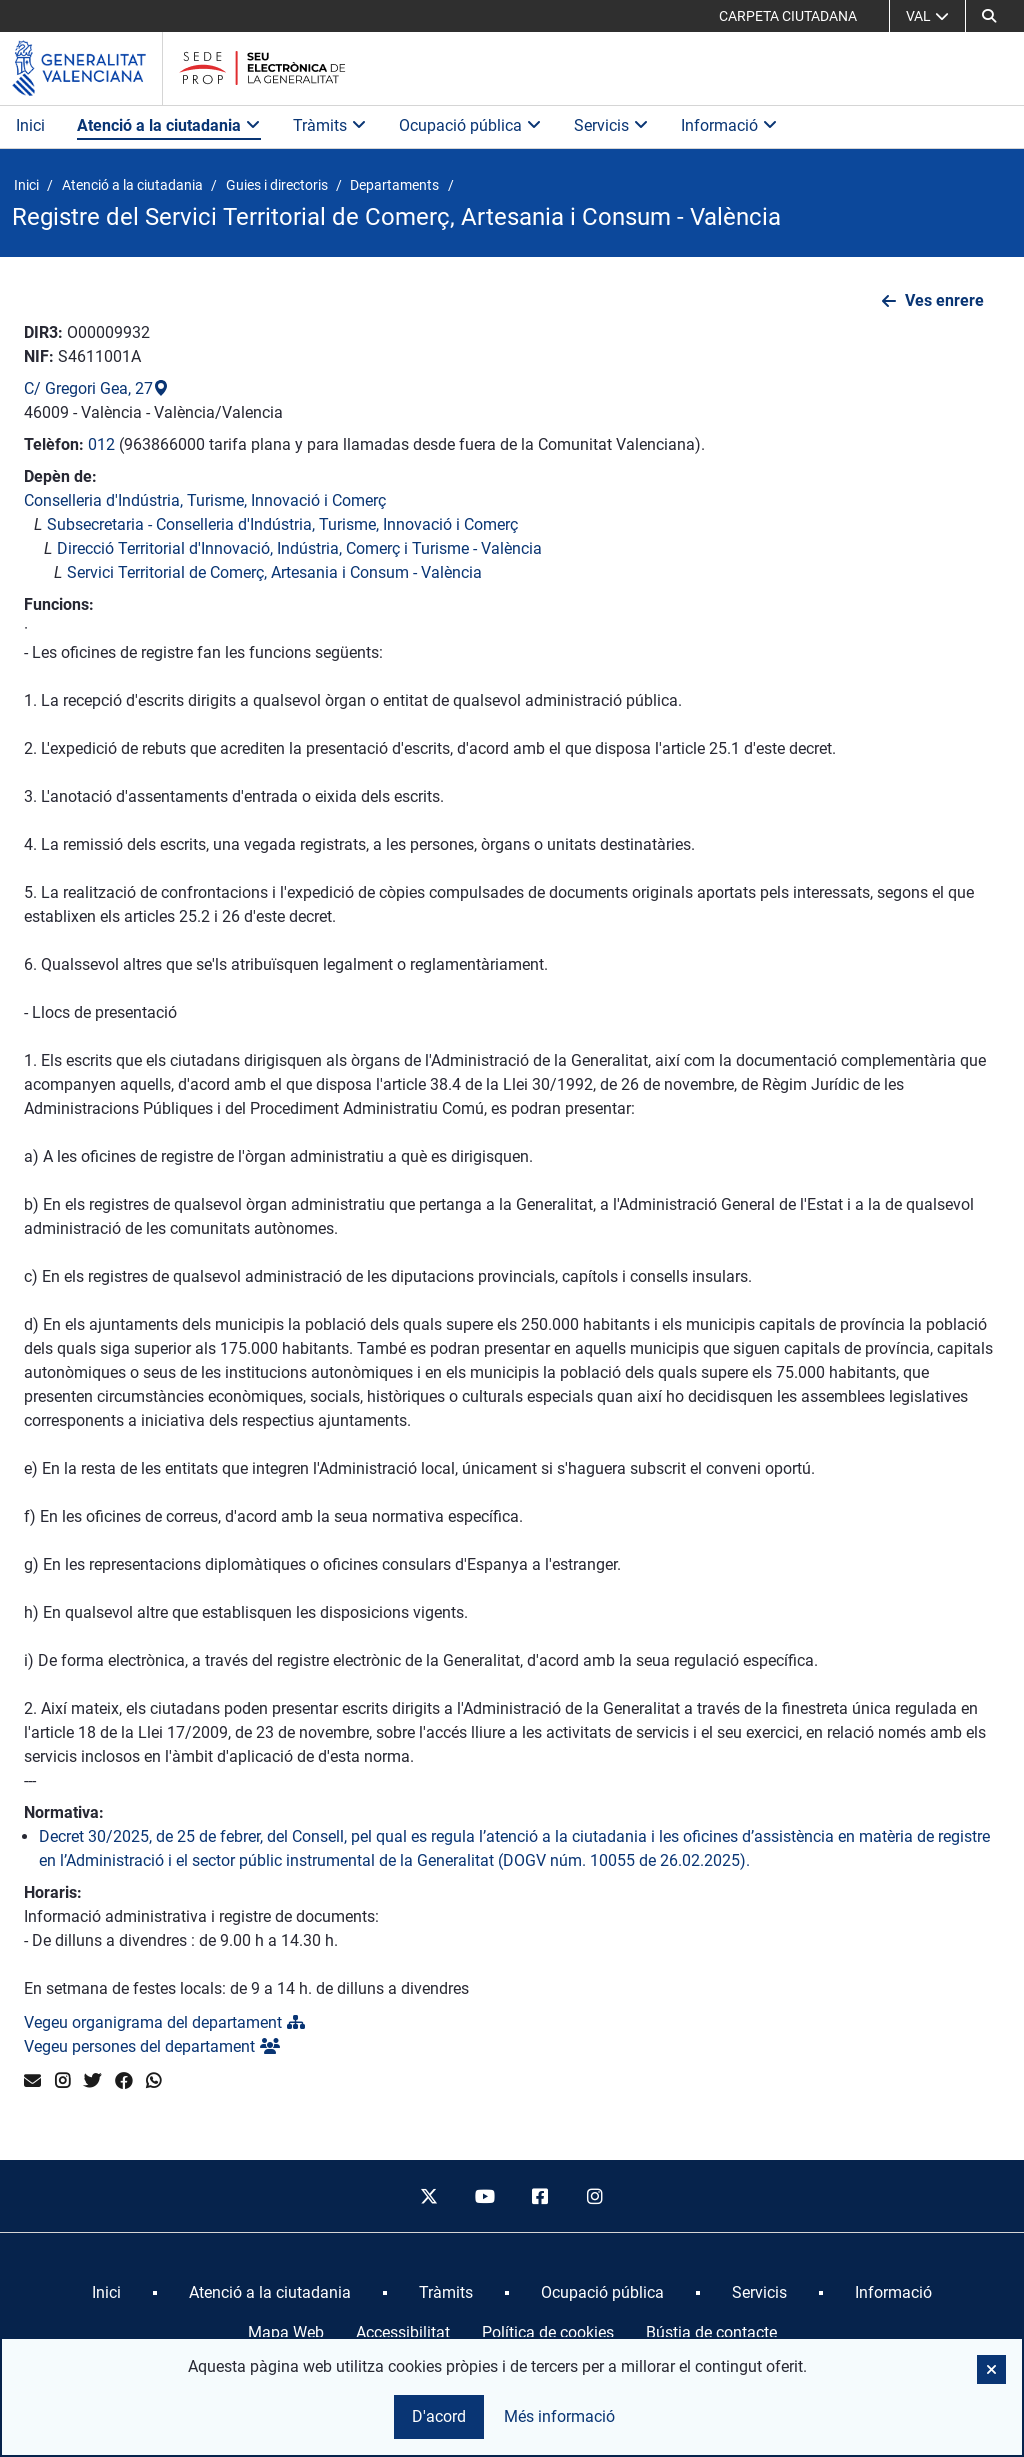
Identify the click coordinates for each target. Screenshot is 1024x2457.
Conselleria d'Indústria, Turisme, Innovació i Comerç (205, 500)
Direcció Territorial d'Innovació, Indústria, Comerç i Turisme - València (299, 548)
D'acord (439, 2416)
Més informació (559, 2416)
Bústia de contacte (711, 2332)
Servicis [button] (611, 125)
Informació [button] (729, 125)
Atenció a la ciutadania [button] (169, 125)
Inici (30, 125)
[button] (989, 16)
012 (101, 444)
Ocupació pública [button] (470, 125)
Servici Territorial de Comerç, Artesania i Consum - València (274, 572)
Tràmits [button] (330, 125)
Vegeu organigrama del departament (164, 2022)
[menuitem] (106, 2293)
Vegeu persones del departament (152, 2046)
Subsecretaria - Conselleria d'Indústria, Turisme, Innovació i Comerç (282, 524)
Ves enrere (944, 300)
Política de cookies (548, 2332)
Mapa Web (286, 2332)
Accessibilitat (403, 2332)
